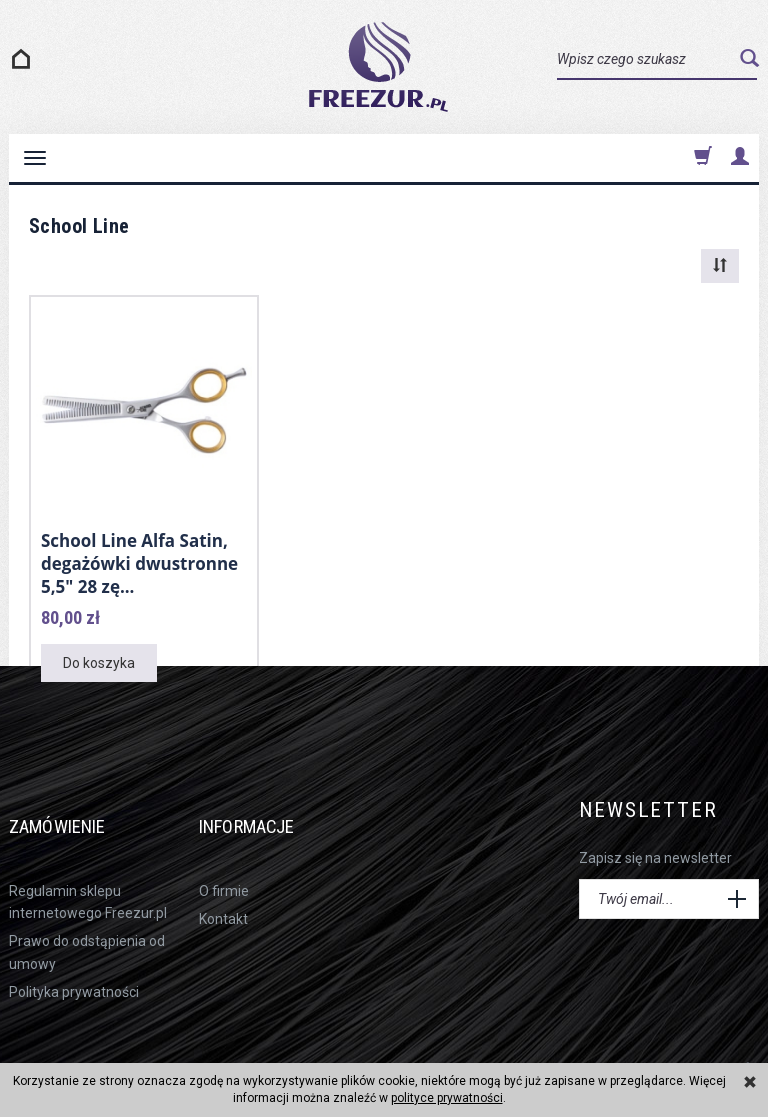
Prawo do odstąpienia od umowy (87, 916)
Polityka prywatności (74, 956)
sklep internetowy (694, 1031)
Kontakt (223, 882)
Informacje (266, 803)
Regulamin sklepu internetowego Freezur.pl (88, 865)
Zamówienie (74, 803)
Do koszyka (99, 656)
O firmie (224, 854)
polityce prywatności (447, 1098)
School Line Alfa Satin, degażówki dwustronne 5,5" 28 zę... (139, 560)
